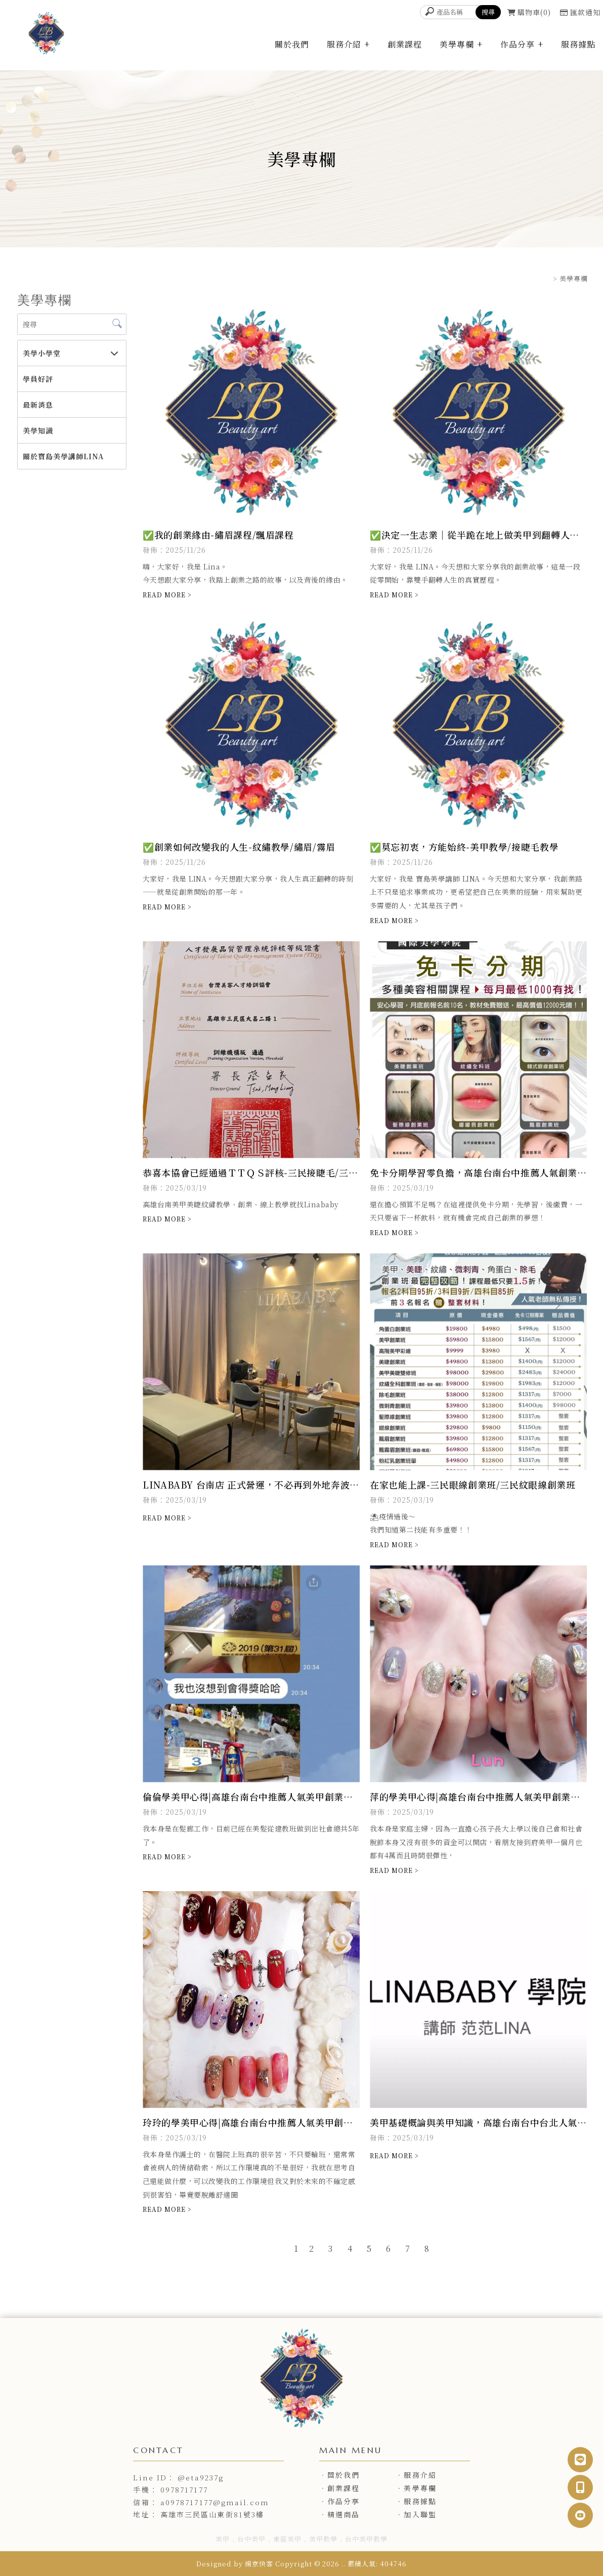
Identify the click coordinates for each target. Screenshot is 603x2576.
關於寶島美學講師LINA (63, 456)
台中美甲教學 (366, 2539)
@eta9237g (201, 2477)
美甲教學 (323, 2539)
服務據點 (578, 44)
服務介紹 (344, 44)
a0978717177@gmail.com (214, 2502)
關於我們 (292, 44)
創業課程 (404, 44)
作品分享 (517, 44)
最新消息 (38, 405)
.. (343, 2563)
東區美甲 (287, 2539)
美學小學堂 (42, 353)
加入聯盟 (420, 2514)
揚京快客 (259, 2563)
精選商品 (343, 2514)
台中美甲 (251, 2539)
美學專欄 (457, 44)
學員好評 (38, 379)
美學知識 (38, 430)
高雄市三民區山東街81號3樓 (212, 2514)
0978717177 (184, 2489)
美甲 (223, 2539)
